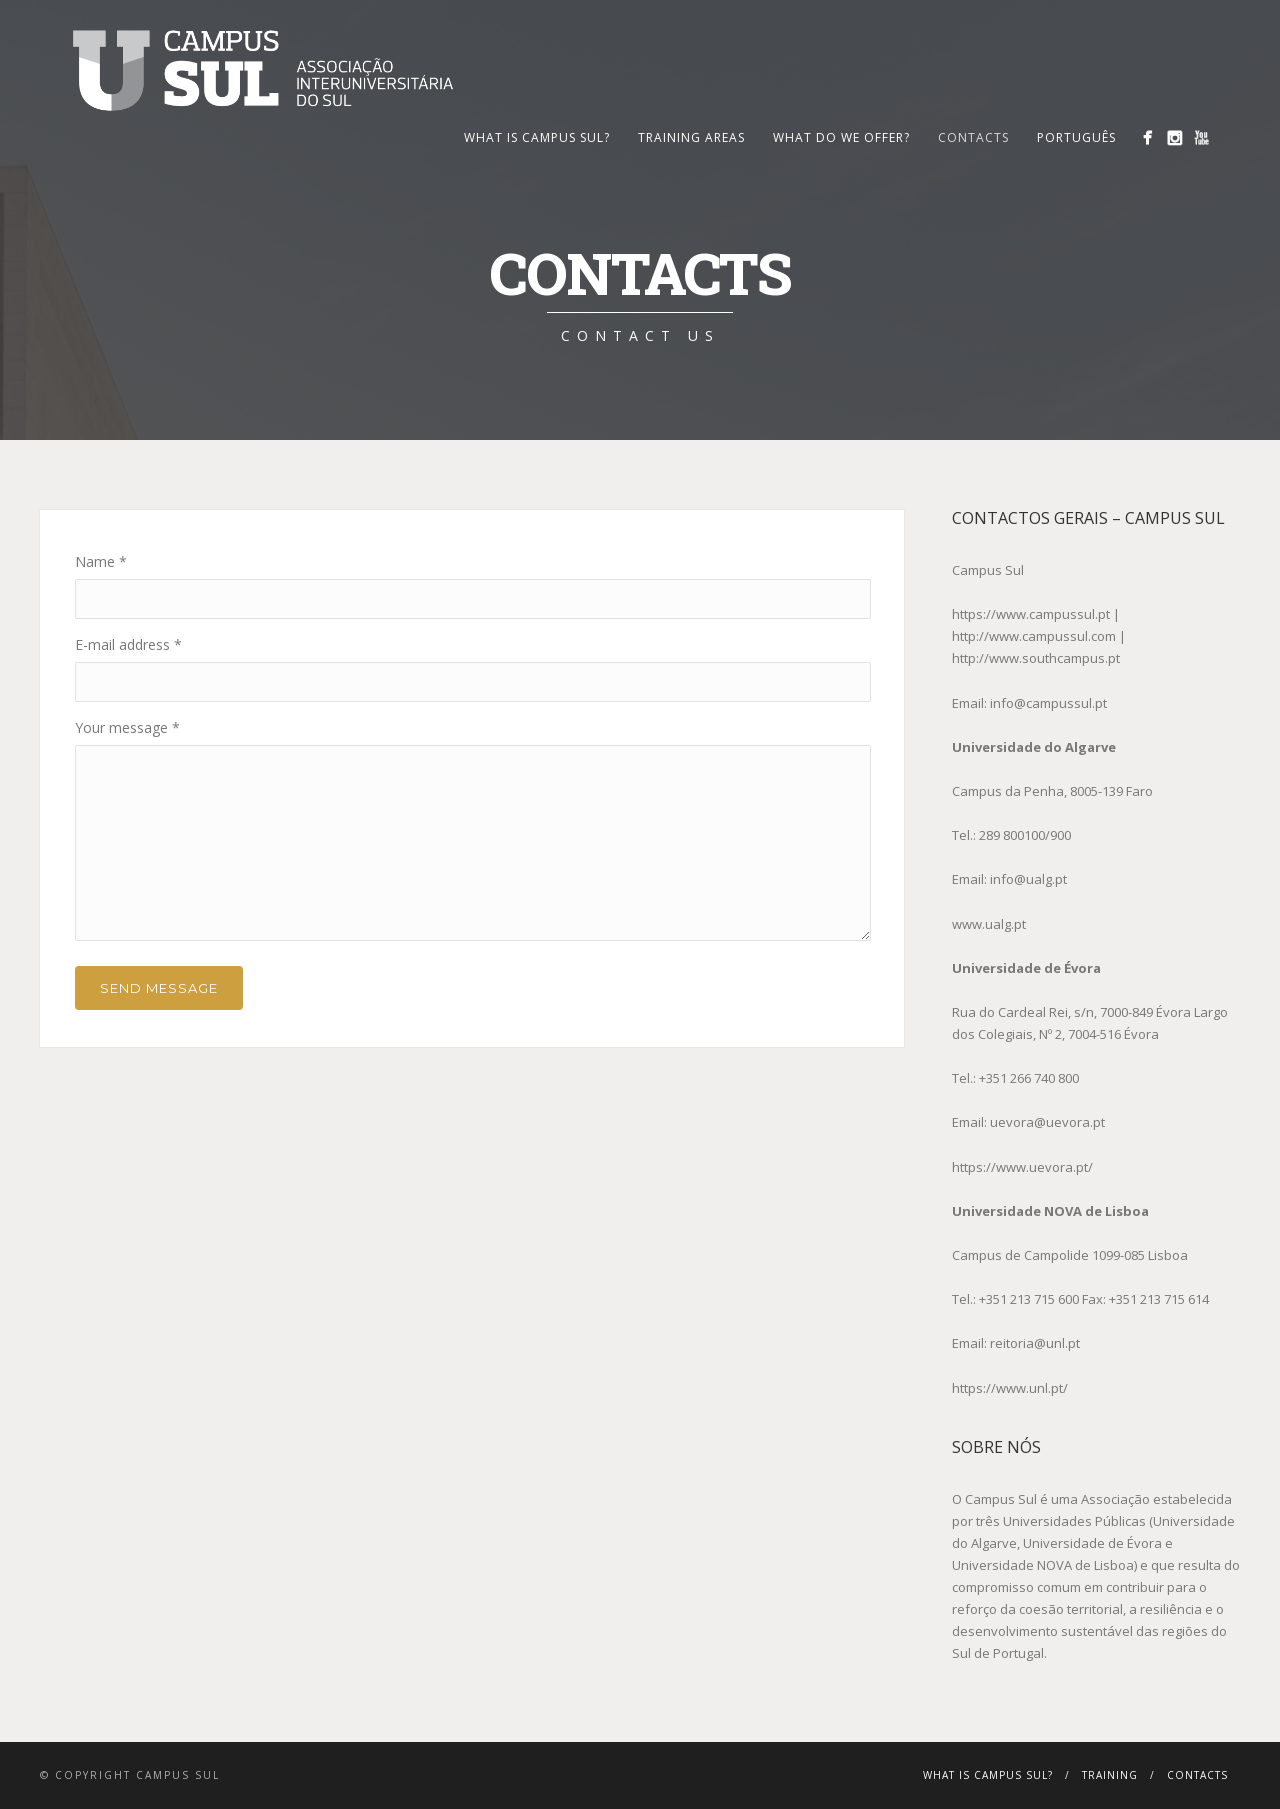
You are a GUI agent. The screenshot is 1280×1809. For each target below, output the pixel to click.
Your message (127, 727)
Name (101, 561)
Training (1110, 1775)
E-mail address (128, 644)
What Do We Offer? (841, 137)
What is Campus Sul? (537, 137)
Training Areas (691, 137)
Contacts (973, 137)
